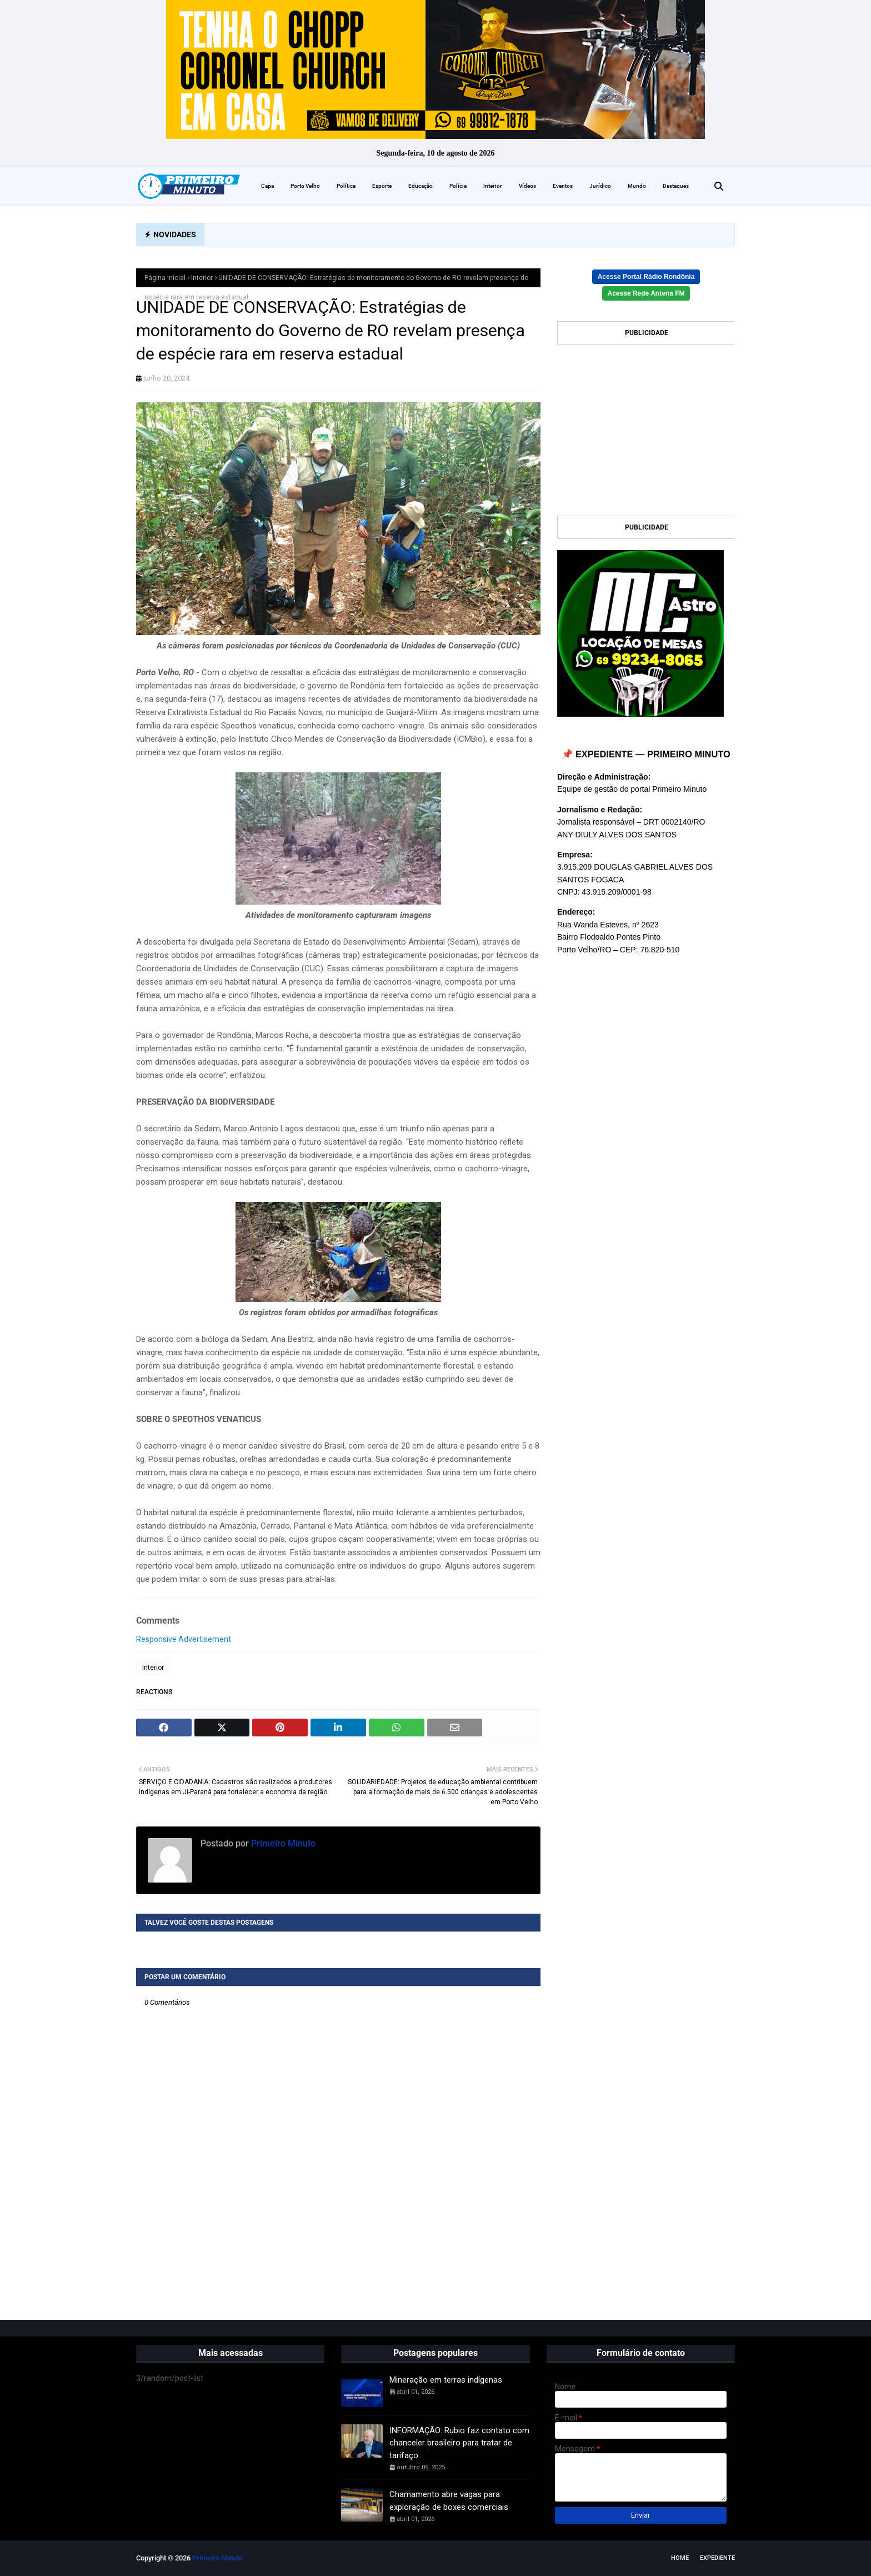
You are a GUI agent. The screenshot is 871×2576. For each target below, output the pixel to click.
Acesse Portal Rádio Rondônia (646, 277)
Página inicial (165, 278)
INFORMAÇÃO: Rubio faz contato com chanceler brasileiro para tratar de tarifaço (459, 2442)
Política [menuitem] (346, 186)
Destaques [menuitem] (676, 186)
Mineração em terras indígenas (445, 2380)
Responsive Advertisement (183, 1639)
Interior (202, 278)
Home (680, 2558)
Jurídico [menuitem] (600, 186)
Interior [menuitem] (492, 186)
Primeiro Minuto (282, 1843)
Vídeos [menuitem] (527, 186)
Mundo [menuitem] (637, 186)
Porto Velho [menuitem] (305, 186)
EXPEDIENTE (717, 2558)
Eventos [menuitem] (563, 186)
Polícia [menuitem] (458, 186)
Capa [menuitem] (267, 186)
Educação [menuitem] (420, 186)
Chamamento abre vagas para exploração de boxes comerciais (448, 2500)
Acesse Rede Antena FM (646, 293)
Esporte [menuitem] (382, 186)
